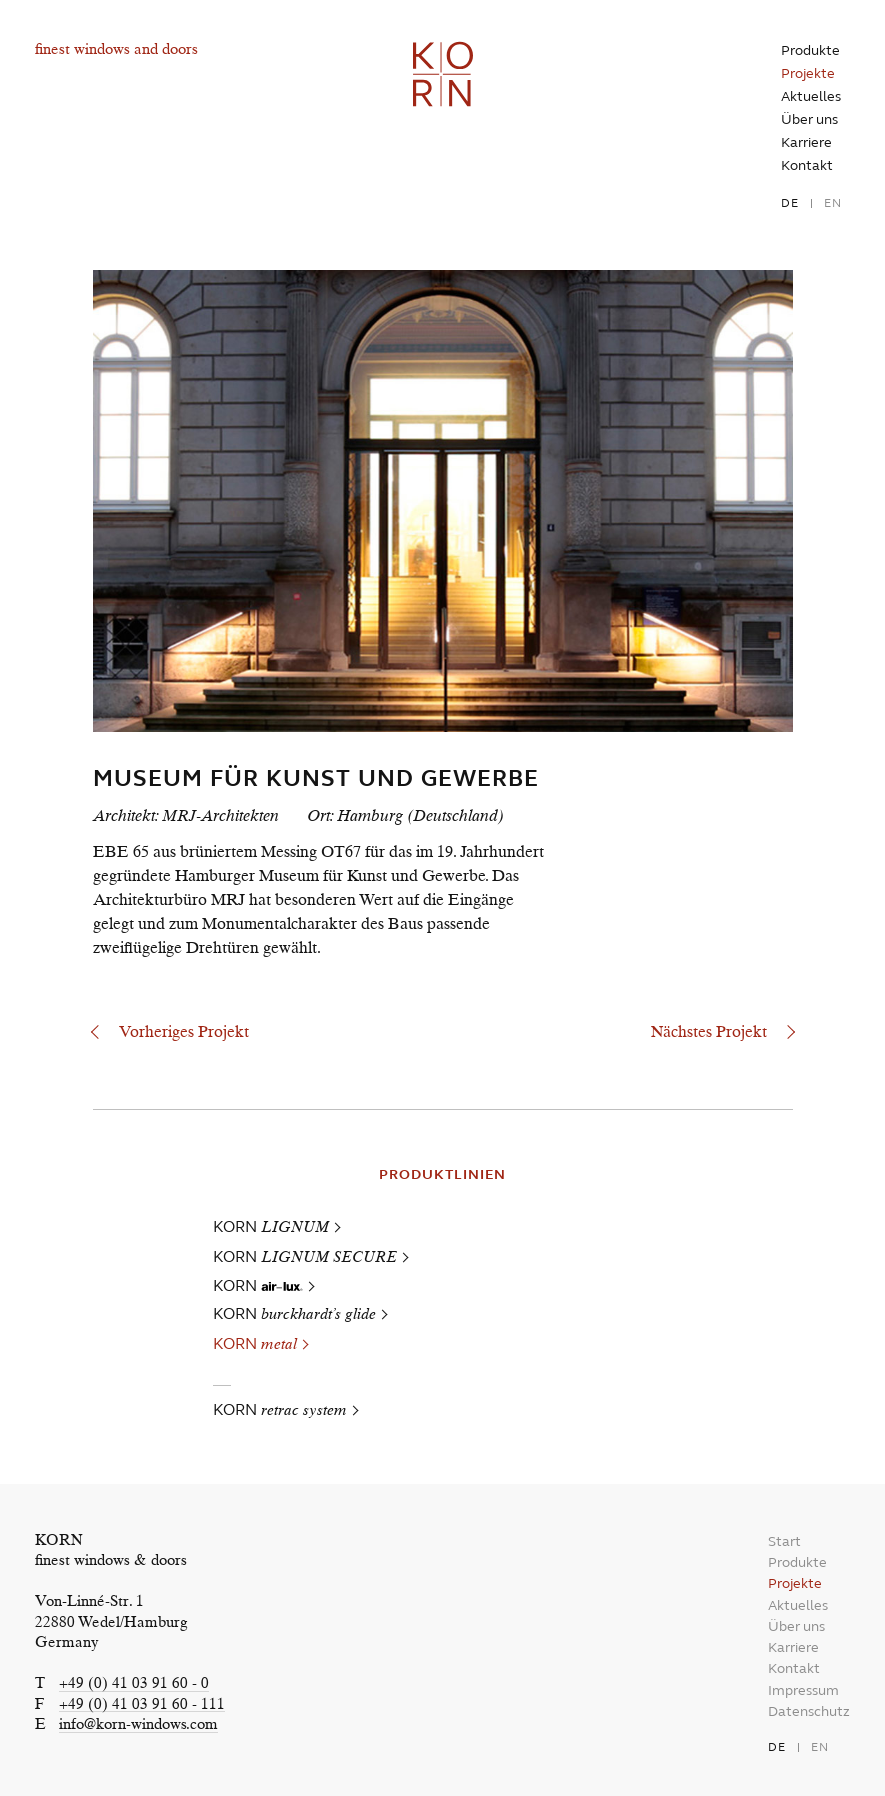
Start (784, 1541)
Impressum (803, 1690)
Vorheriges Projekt (184, 1033)
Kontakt (807, 165)
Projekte (808, 73)
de (790, 203)
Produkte (810, 50)
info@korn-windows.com (138, 1725)
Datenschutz (809, 1711)
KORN (271, 1226)
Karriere (806, 142)
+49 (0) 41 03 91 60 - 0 (134, 1684)
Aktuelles (811, 96)
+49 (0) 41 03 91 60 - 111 (142, 1705)
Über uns (809, 119)
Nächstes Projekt (709, 1033)
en (833, 203)
